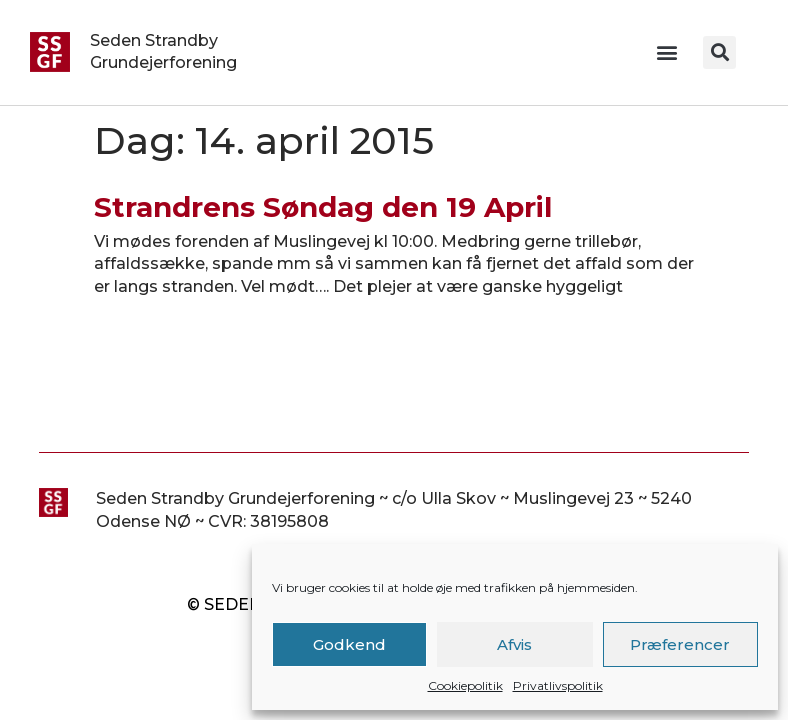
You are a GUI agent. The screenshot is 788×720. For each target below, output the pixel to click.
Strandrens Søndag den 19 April (323, 207)
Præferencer (680, 644)
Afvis (514, 644)
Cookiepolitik (465, 685)
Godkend (349, 644)
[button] (666, 52)
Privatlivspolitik (558, 685)
